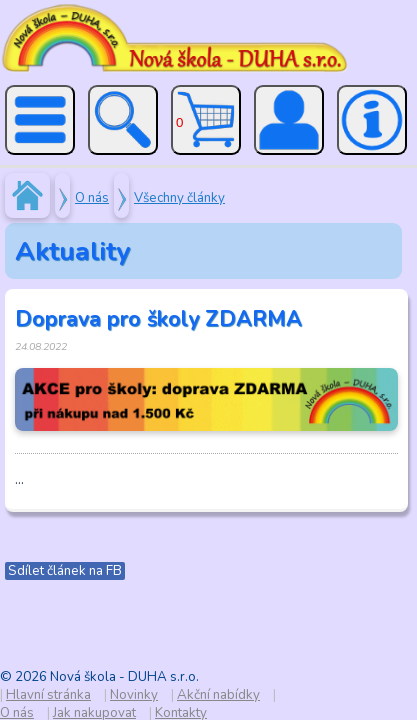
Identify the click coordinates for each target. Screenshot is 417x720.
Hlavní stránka (48, 695)
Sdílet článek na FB (65, 571)
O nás (92, 198)
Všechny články (179, 198)
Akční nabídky (218, 695)
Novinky (134, 695)
